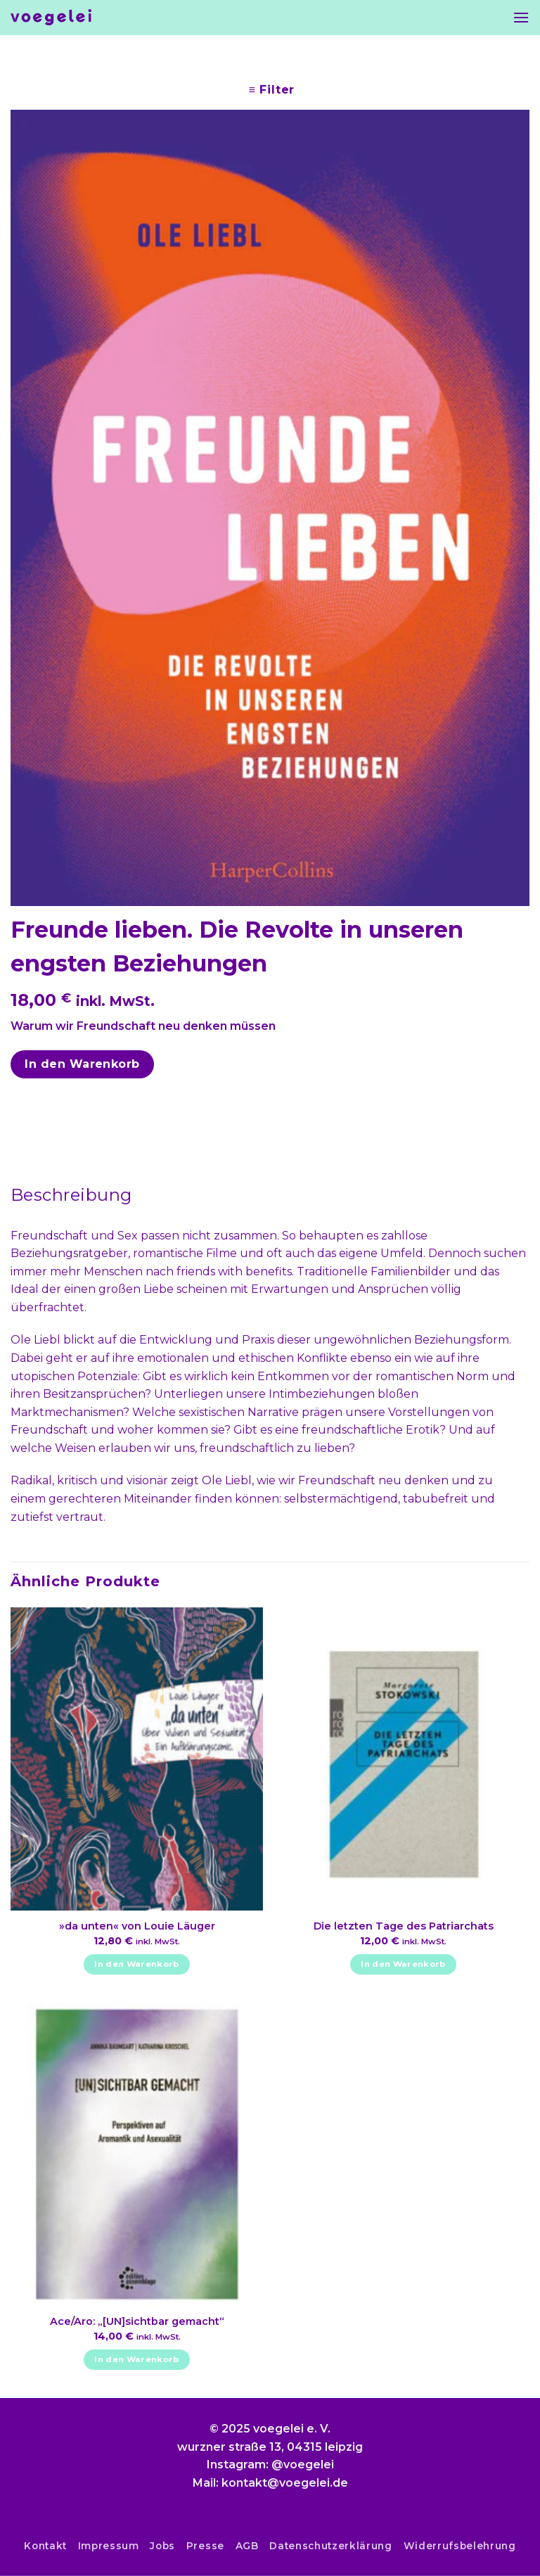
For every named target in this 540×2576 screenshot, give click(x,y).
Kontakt (45, 2545)
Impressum (108, 2545)
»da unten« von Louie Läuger (137, 1926)
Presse (205, 2545)
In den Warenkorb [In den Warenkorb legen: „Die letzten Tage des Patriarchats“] (403, 1964)
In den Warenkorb (82, 1064)
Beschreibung (71, 1195)
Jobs (162, 2545)
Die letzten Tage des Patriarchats (404, 1926)
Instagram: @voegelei (270, 2464)
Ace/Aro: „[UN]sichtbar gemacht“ (137, 2321)
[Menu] (521, 17)
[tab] (71, 1195)
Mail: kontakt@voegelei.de (270, 2482)
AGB (247, 2545)
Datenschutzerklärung (330, 2545)
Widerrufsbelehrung (460, 2545)
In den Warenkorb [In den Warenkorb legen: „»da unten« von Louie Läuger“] (136, 1964)
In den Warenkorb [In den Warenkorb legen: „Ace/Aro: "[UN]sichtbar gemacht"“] (136, 2359)
